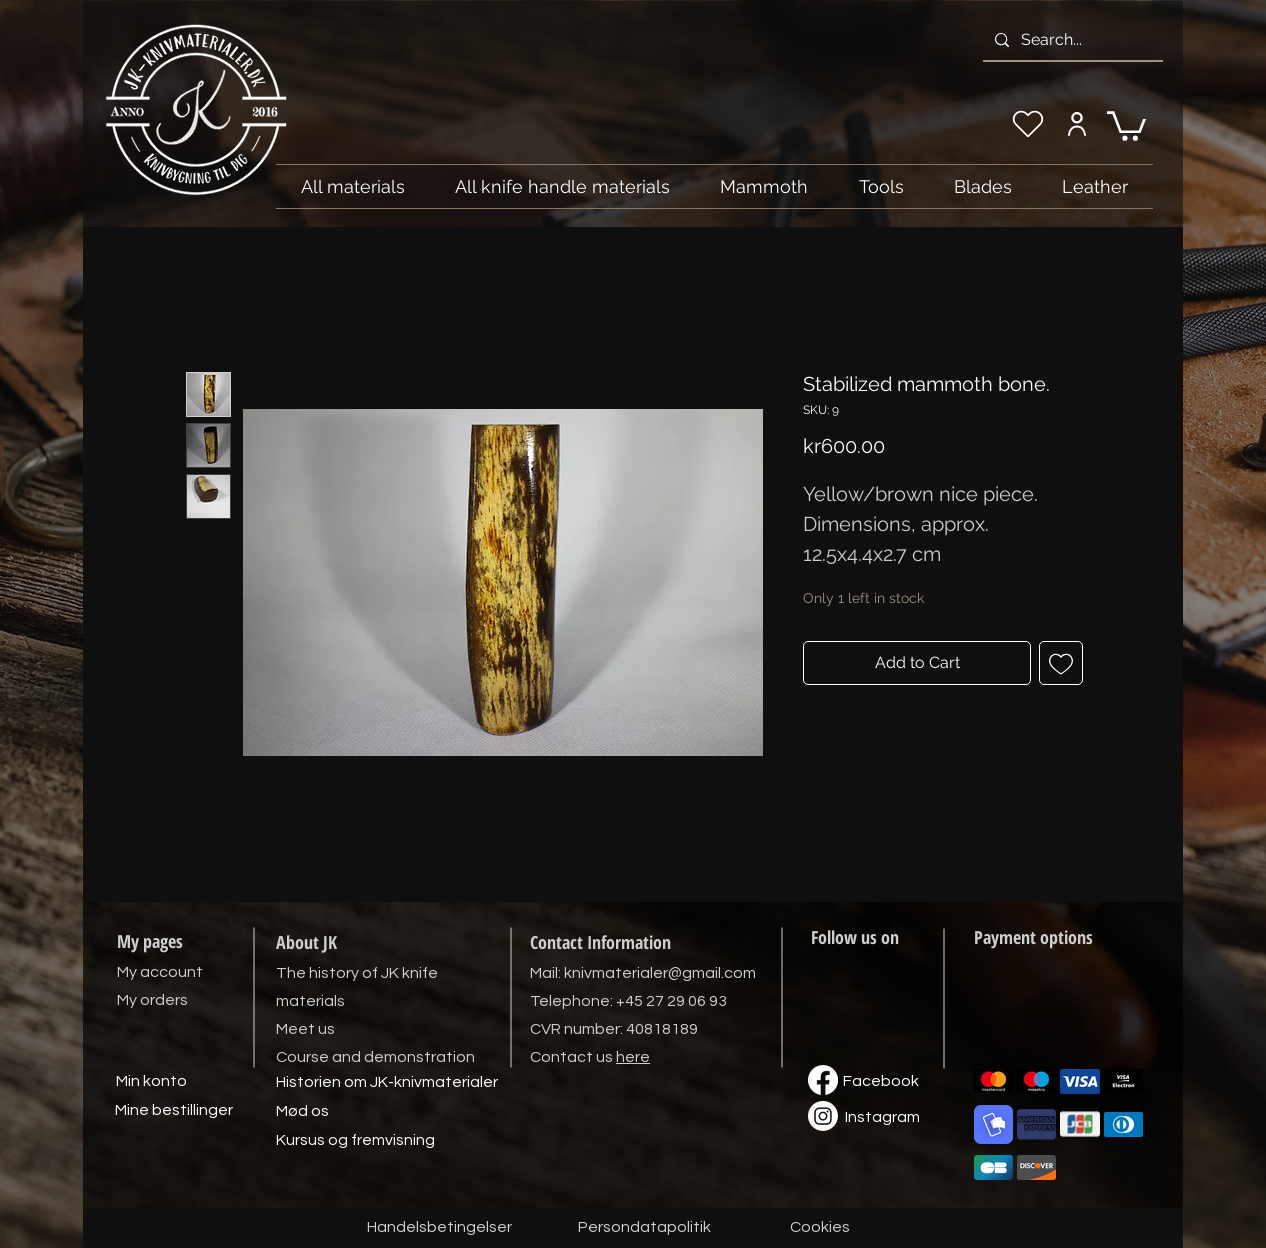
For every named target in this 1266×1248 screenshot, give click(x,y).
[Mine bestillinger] (174, 1111)
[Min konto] (151, 1082)
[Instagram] (882, 1118)
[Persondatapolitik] (644, 1228)
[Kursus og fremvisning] (355, 1141)
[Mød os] (302, 1112)
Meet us (305, 1029)
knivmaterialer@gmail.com (660, 973)
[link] (1126, 124)
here (633, 1057)
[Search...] (1071, 40)
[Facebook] (881, 1082)
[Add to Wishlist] (1061, 663)
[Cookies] (820, 1228)
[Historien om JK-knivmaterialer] (387, 1083)
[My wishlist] (1028, 124)
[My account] (1076, 124)
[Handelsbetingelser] (439, 1228)
